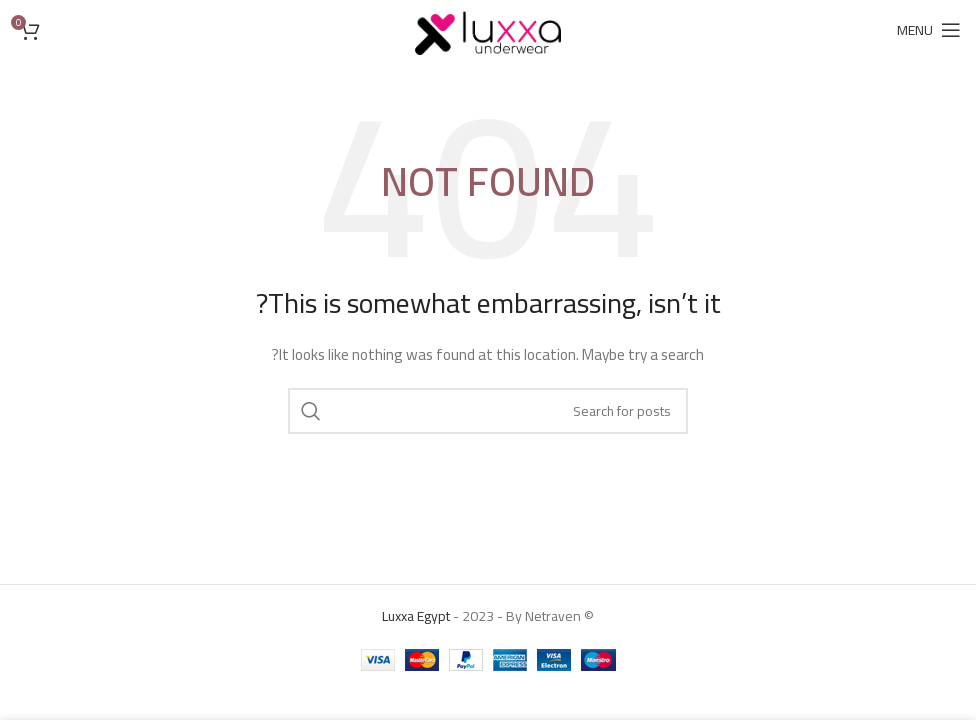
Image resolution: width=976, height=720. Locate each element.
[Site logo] (488, 29)
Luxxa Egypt (416, 616)
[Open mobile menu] (929, 30)
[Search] (488, 411)
